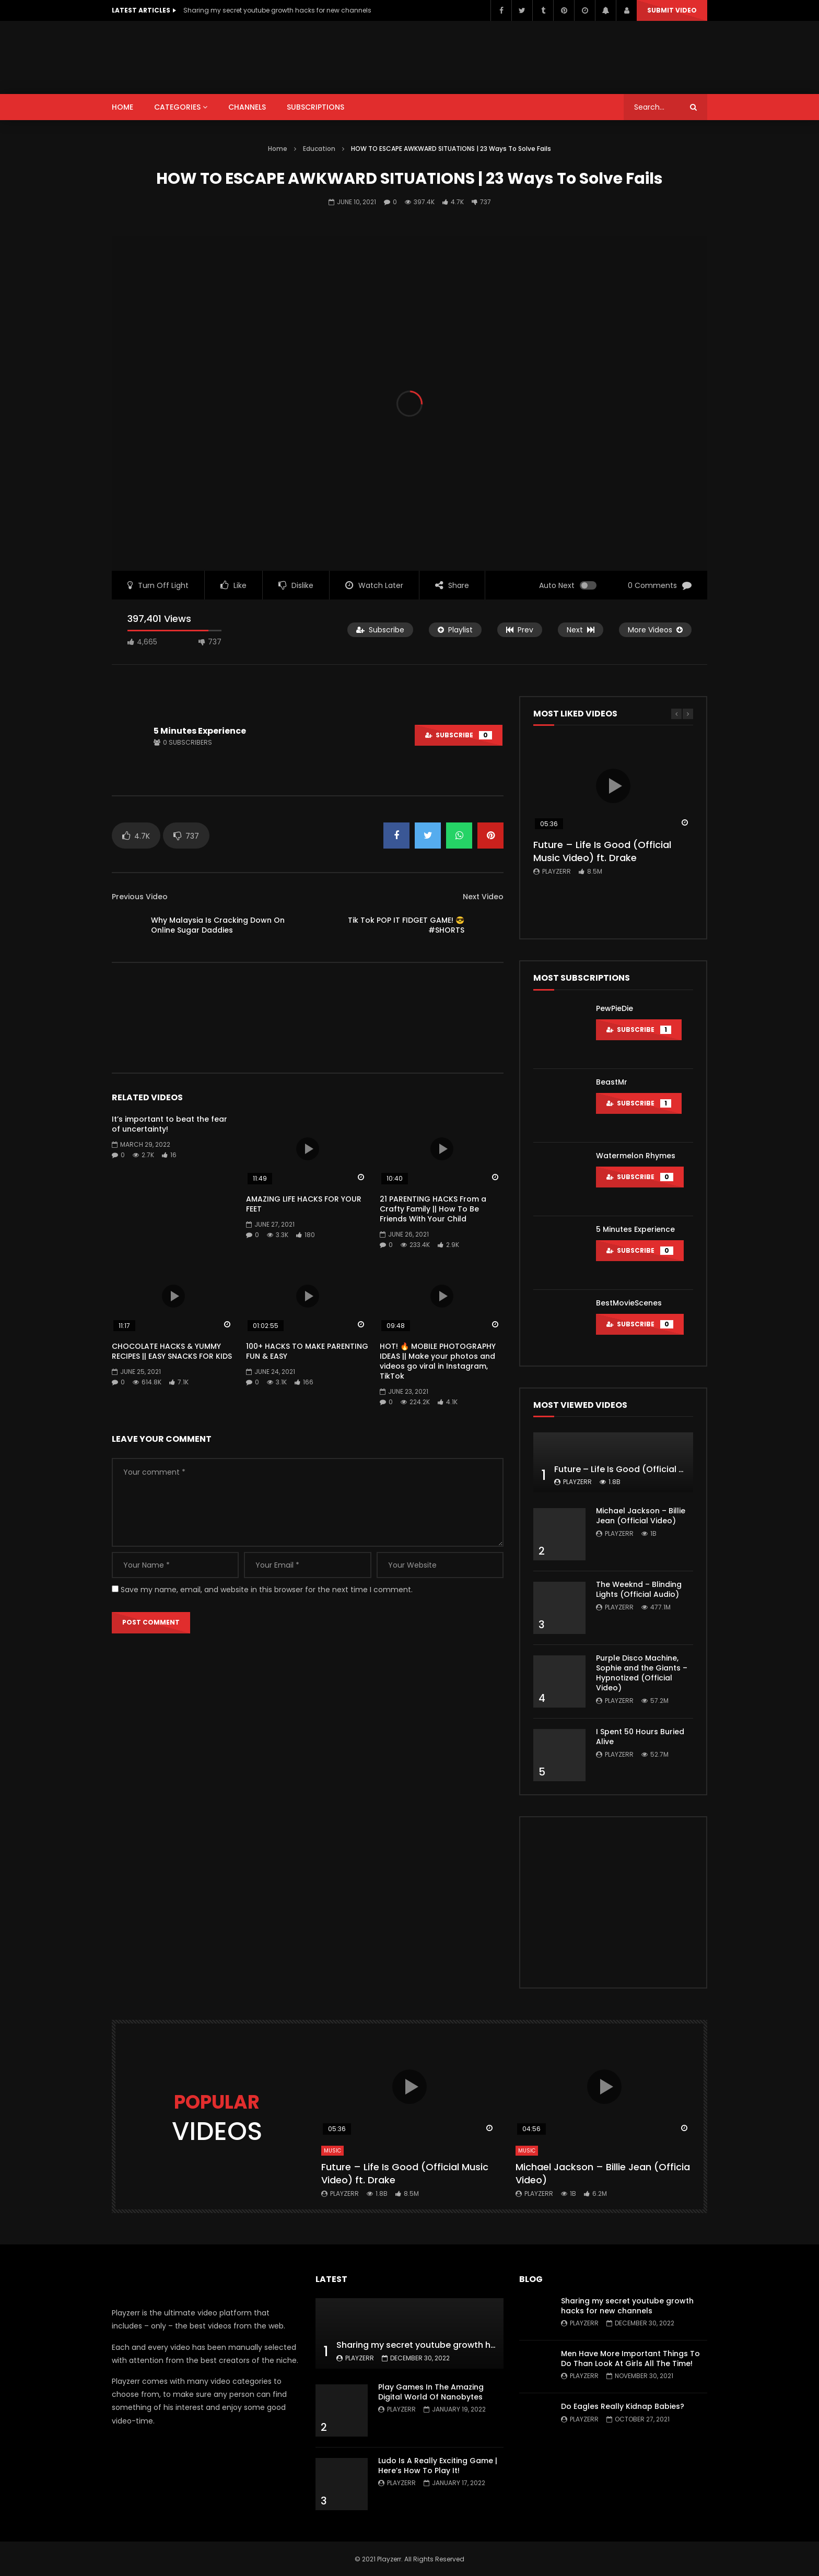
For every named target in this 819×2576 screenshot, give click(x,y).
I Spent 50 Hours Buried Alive (640, 1736)
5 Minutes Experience (200, 731)
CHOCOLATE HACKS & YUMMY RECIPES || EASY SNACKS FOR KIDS (172, 1351)
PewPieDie (614, 1008)
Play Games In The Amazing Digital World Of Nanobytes (431, 2392)
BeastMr (611, 1082)
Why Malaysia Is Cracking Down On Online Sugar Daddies (218, 925)
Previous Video (140, 896)
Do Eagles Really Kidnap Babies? (622, 2406)
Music (332, 2151)
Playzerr (556, 871)
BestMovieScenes (629, 1303)
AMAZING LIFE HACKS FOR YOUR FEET (303, 1204)
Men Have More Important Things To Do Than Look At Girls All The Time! (630, 2358)
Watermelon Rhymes (635, 1155)
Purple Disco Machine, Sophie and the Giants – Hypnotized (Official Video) (641, 1673)
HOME (122, 107)
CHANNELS (247, 107)
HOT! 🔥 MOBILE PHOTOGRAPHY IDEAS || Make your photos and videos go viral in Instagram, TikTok (438, 1361)
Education (319, 148)
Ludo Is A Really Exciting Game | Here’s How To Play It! (437, 2465)
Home (277, 148)
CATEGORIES (177, 107)
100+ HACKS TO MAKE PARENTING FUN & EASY (307, 1351)
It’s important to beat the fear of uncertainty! (169, 1124)
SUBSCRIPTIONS (315, 107)
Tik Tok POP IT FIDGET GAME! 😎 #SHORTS (406, 925)
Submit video (672, 10)
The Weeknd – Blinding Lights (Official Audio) (639, 1589)
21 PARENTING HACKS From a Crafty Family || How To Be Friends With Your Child (433, 1209)
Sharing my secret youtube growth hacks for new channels (277, 10)
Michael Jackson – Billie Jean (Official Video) (640, 1515)
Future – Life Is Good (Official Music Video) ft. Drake (602, 851)
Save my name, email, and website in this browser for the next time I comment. (267, 1589)
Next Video (483, 896)
